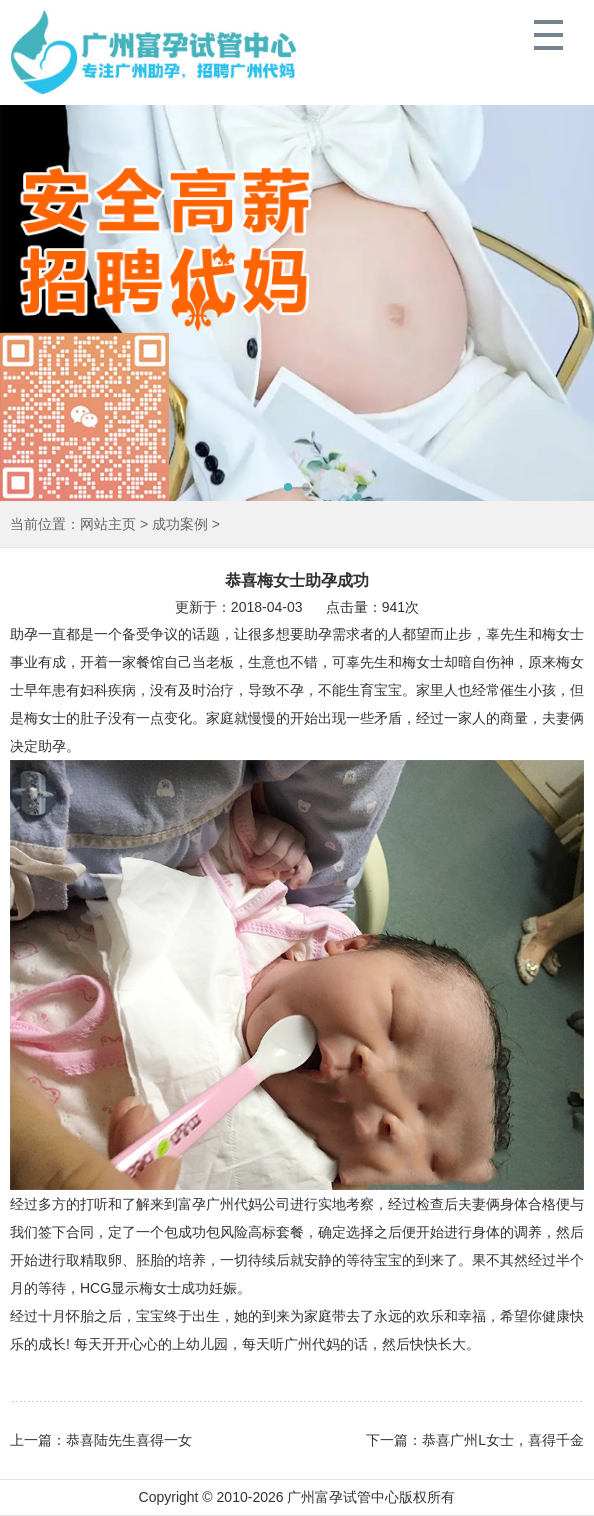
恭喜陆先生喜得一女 (129, 1440)
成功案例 (180, 524)
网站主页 (108, 524)
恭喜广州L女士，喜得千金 (503, 1440)
